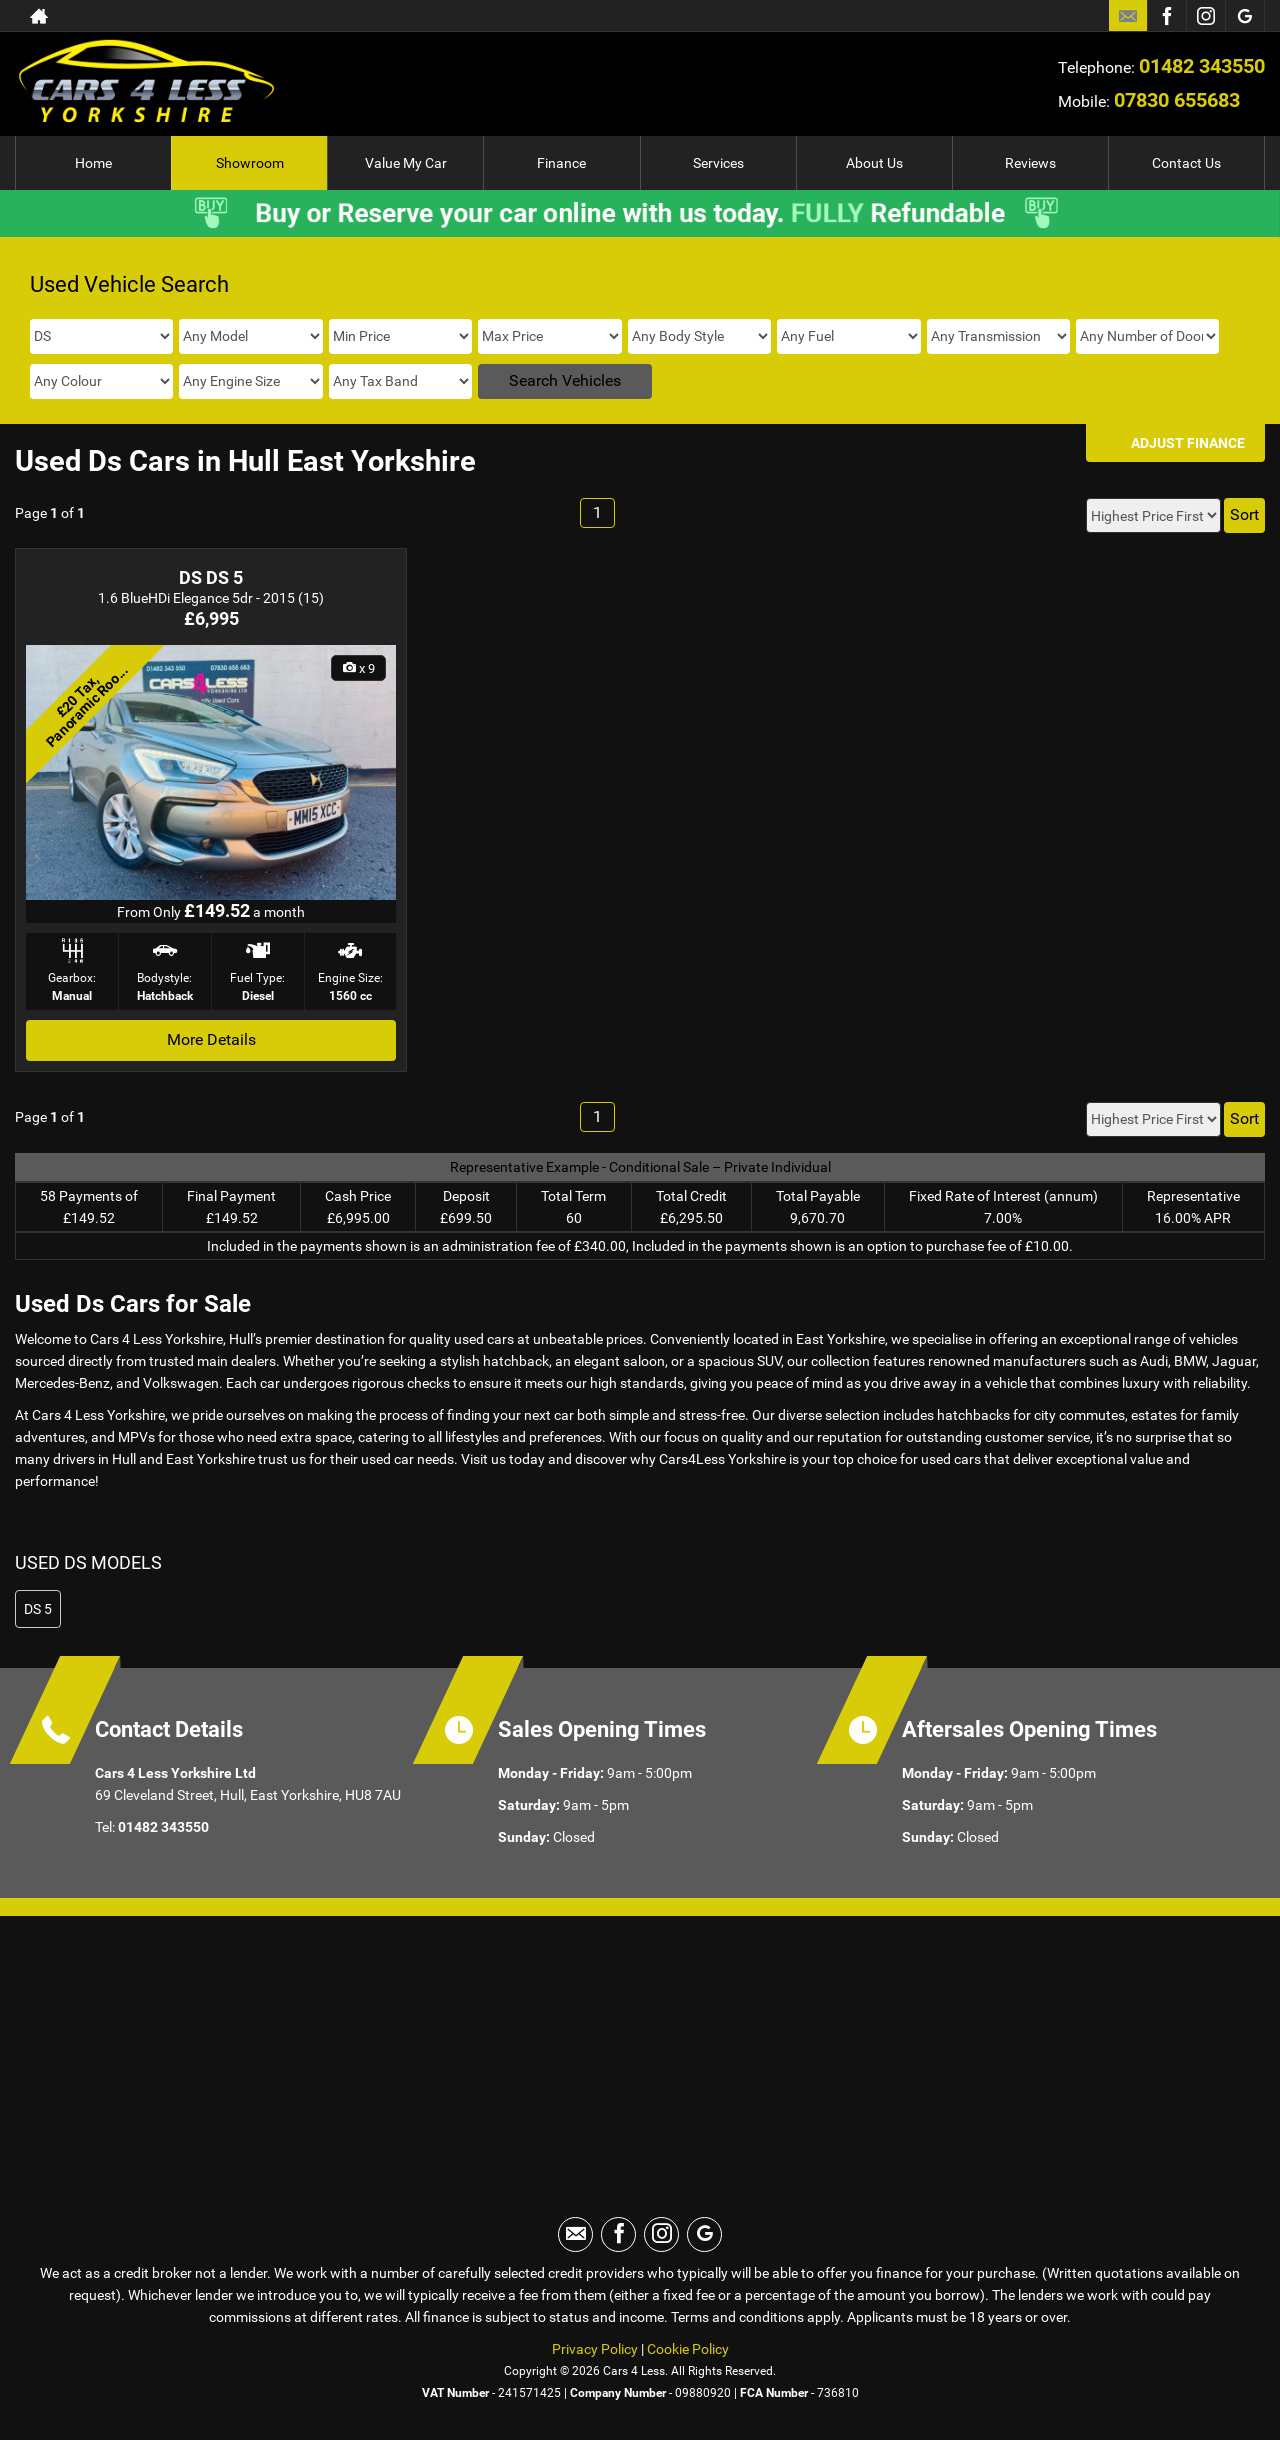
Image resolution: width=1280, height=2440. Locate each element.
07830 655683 (1177, 100)
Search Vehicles (565, 380)
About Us (874, 163)
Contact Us (1186, 163)
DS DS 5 (211, 577)
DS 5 (38, 1609)
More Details (211, 1039)
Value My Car (406, 163)
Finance (561, 163)
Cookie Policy (688, 2349)
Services (718, 163)
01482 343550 (1202, 66)
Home (93, 163)
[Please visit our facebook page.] (1166, 16)
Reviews (1030, 163)
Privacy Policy (595, 2349)
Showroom (250, 163)
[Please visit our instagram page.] (1205, 16)
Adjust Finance (1188, 443)
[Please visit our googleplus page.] (1244, 16)
